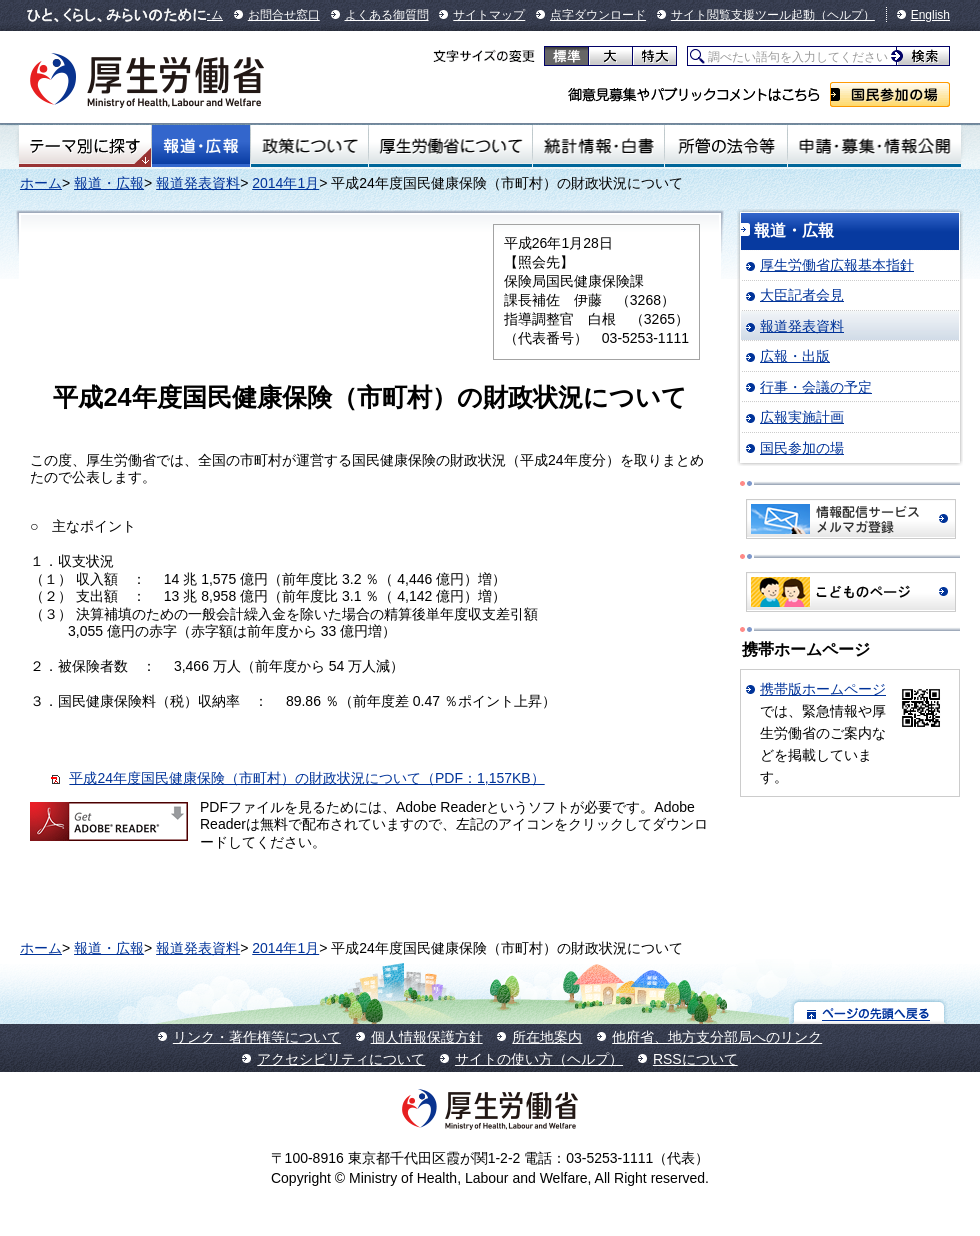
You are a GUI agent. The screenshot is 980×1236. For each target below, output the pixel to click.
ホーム (41, 183)
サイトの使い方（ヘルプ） (539, 1059)
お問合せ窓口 (284, 15)
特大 (654, 56)
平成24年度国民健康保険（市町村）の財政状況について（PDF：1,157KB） (306, 778)
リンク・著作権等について (257, 1037)
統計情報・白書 (598, 146)
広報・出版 (795, 356)
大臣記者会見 (802, 295)
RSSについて (695, 1059)
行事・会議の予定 (816, 387)
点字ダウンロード (598, 15)
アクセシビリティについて (341, 1059)
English (930, 15)
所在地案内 (547, 1037)
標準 (566, 56)
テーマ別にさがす (85, 146)
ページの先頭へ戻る (869, 1012)
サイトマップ (489, 15)
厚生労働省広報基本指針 (837, 265)
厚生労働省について (451, 146)
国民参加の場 (890, 94)
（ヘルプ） (845, 15)
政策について (309, 146)
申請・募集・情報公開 (874, 146)
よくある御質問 (387, 15)
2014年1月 (285, 183)
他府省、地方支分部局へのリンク (717, 1037)
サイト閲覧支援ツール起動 (743, 15)
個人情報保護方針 (427, 1037)
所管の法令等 (725, 146)
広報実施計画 (802, 417)
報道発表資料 (198, 183)
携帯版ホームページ (823, 689)
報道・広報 (201, 146)
